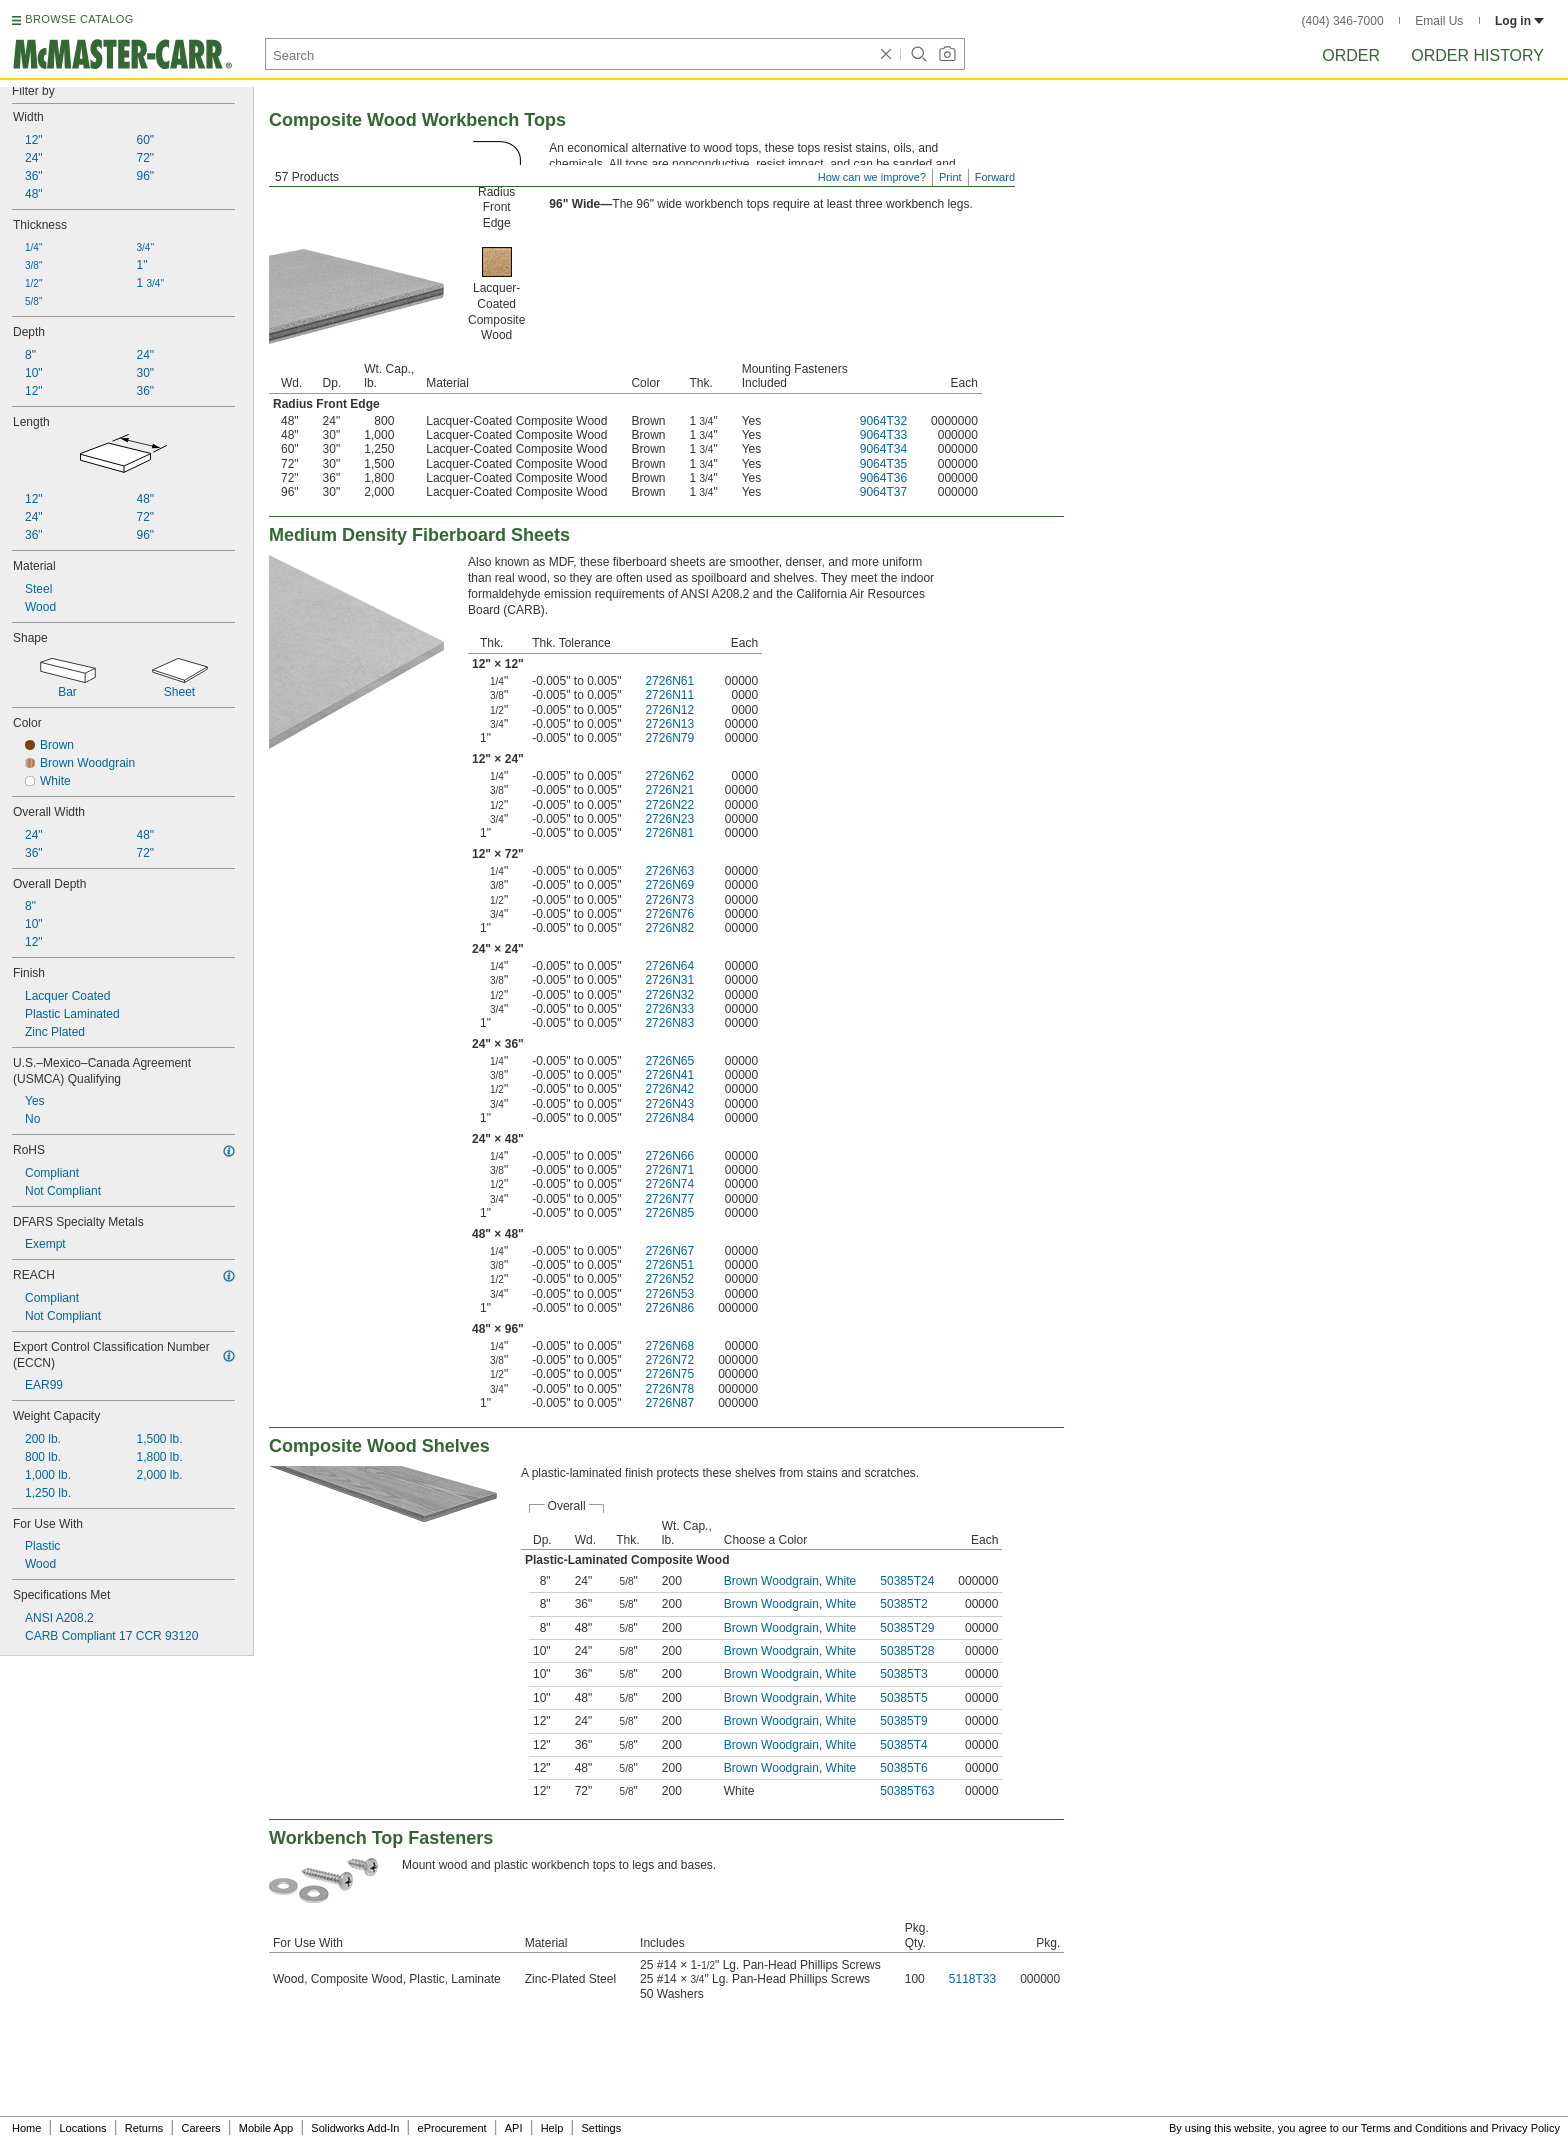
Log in (1519, 21)
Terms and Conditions (1414, 2128)
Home (26, 2128)
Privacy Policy (1526, 2128)
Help (552, 2128)
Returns (144, 2128)
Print (950, 177)
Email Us (1439, 21)
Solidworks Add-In (355, 2128)
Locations (83, 2128)
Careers (200, 2128)
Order (1351, 55)
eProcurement (452, 2128)
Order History (1477, 55)
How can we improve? (872, 177)
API (514, 2128)
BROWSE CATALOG (79, 19)
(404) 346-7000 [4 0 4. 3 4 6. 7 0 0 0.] (1343, 21)
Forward (995, 177)
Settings (601, 2128)
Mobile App (266, 2128)
